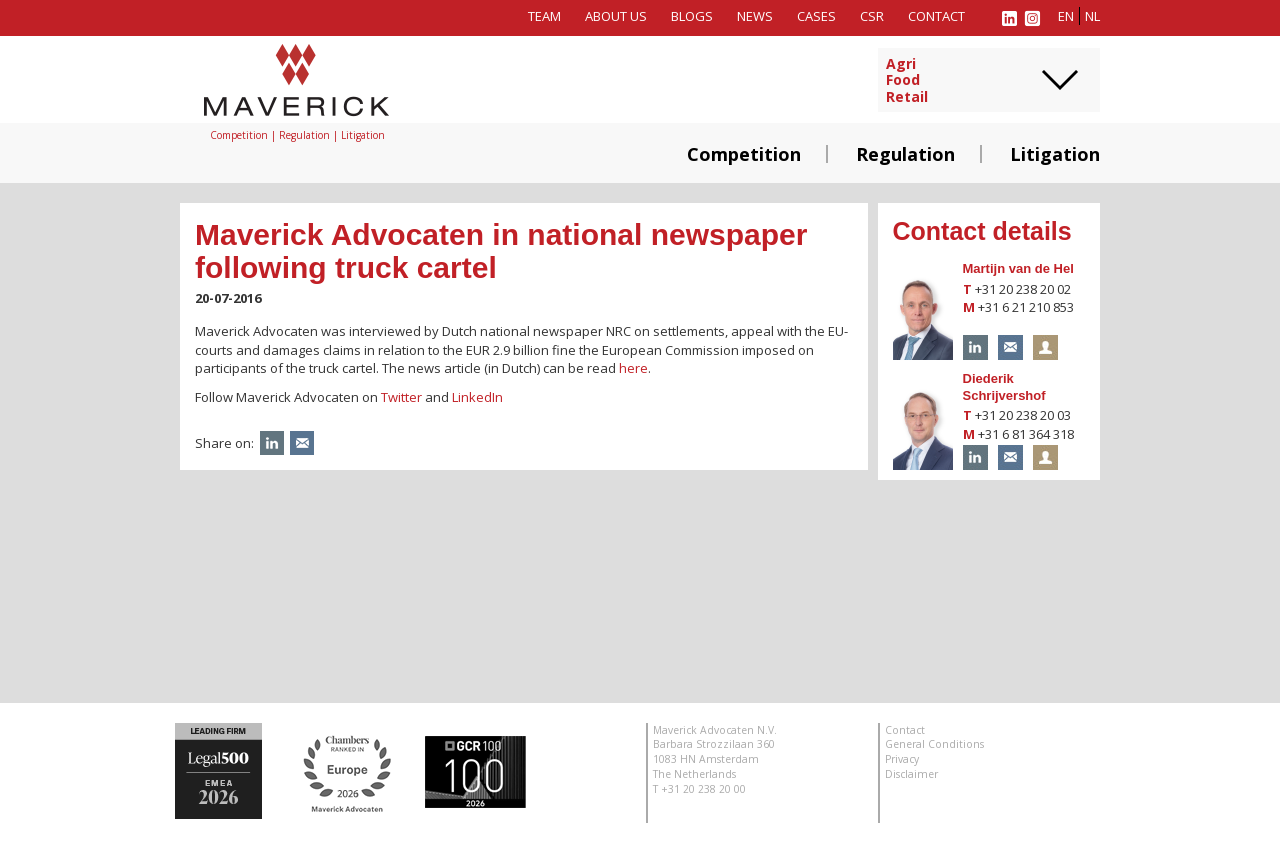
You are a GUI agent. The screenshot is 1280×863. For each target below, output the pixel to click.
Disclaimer (911, 774)
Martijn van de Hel (1018, 268)
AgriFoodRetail (907, 81)
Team (544, 16)
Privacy (902, 759)
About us (616, 16)
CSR (872, 16)
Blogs (692, 16)
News (755, 16)
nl (1092, 16)
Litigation (1055, 154)
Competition (744, 154)
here (633, 368)
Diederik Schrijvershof (1004, 387)
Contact (936, 16)
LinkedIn (477, 397)
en (1066, 16)
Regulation (905, 154)
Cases (816, 16)
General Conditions (934, 744)
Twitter (401, 397)
